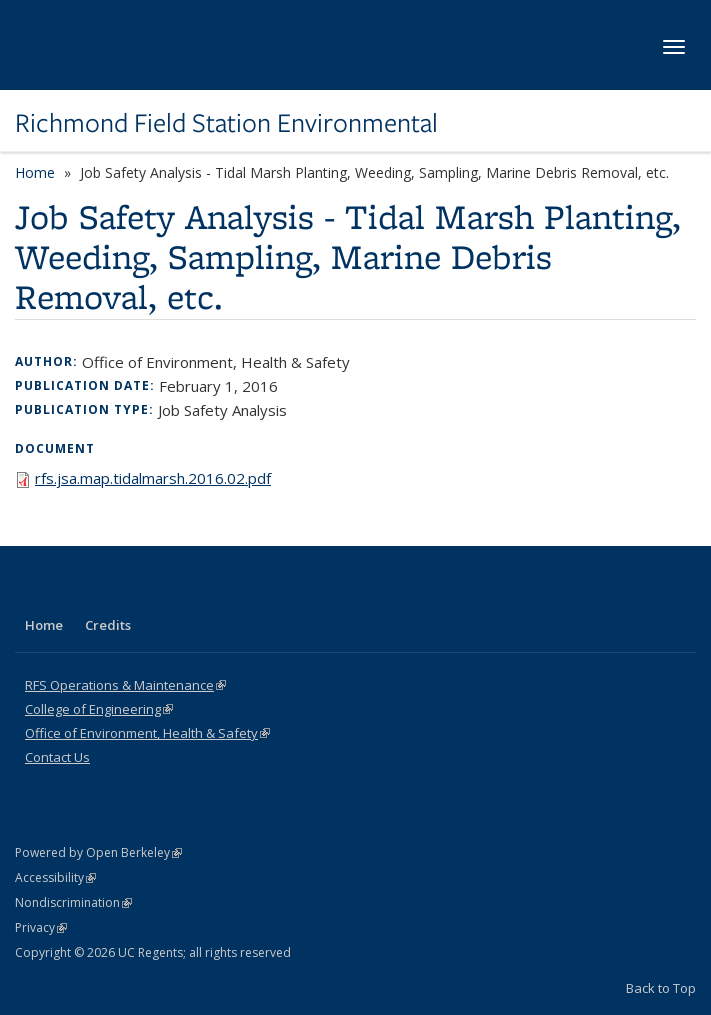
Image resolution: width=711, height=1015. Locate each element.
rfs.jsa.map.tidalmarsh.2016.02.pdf (153, 478)
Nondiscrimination (73, 902)
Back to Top (661, 988)
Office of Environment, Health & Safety (147, 733)
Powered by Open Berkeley (98, 852)
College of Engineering (99, 709)
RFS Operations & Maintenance (125, 685)
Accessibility (55, 877)
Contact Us (57, 757)
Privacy (41, 927)
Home (35, 172)
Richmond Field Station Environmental (226, 123)
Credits (108, 625)
